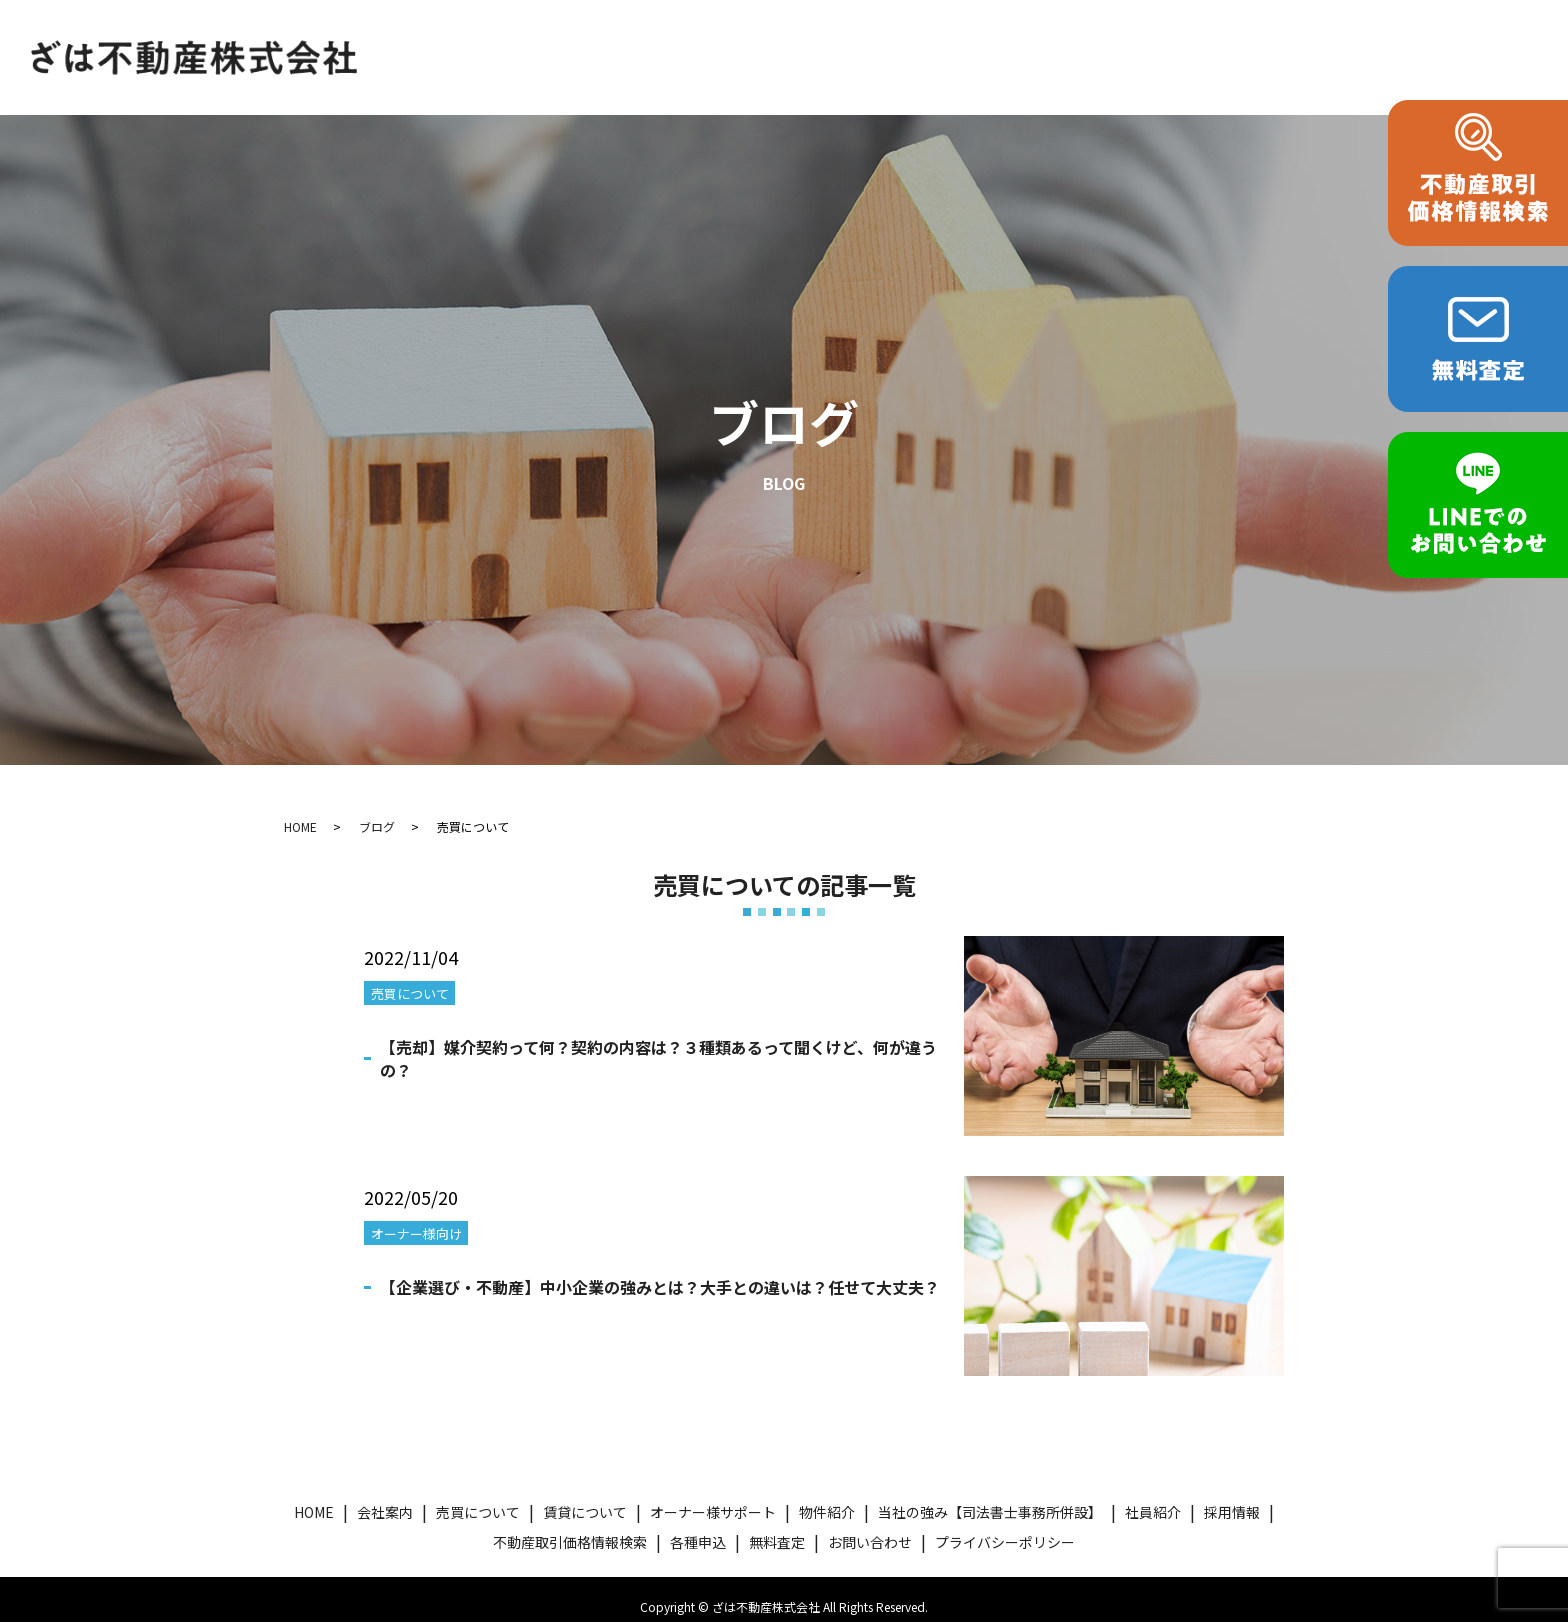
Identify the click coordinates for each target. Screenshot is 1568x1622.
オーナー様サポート (881, 33)
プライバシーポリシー (1005, 1526)
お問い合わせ (422, 67)
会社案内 (485, 33)
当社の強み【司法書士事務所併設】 (1214, 33)
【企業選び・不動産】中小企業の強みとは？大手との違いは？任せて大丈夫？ (660, 1272)
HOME (397, 33)
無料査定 (777, 1526)
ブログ (377, 811)
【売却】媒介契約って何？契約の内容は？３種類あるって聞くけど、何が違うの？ (658, 1043)
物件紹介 (1019, 33)
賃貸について (727, 33)
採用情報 (1232, 1497)
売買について (597, 33)
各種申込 (1410, 33)
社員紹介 (1153, 1497)
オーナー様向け (416, 1218)
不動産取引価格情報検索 (570, 1526)
